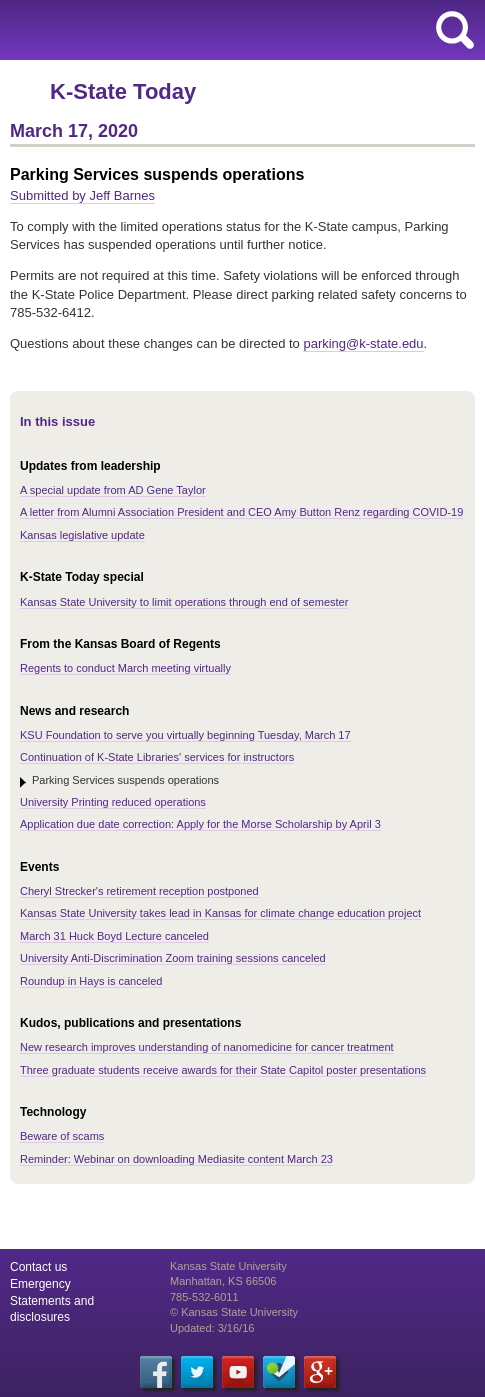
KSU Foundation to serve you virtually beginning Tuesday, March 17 (185, 735)
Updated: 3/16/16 (212, 1328)
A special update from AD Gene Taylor (113, 490)
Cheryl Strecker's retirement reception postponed (139, 891)
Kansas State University (182, 30)
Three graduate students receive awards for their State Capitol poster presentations (223, 1070)
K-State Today (123, 91)
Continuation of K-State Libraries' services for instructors (157, 757)
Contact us (38, 1267)
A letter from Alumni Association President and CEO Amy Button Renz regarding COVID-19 (241, 512)
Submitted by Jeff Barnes (82, 195)
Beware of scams (62, 1136)
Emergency (40, 1284)
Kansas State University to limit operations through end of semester (184, 602)
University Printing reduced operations (113, 802)
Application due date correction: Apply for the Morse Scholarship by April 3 (200, 824)
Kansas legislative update (82, 535)
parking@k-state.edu (363, 343)
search (455, 30)
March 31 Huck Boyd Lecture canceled (114, 936)
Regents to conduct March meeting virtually (125, 668)
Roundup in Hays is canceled (91, 981)
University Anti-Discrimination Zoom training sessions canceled (173, 958)
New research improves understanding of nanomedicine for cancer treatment (207, 1047)
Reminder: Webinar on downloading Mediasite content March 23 (176, 1159)
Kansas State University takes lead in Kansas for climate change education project (220, 913)
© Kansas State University (234, 1312)
